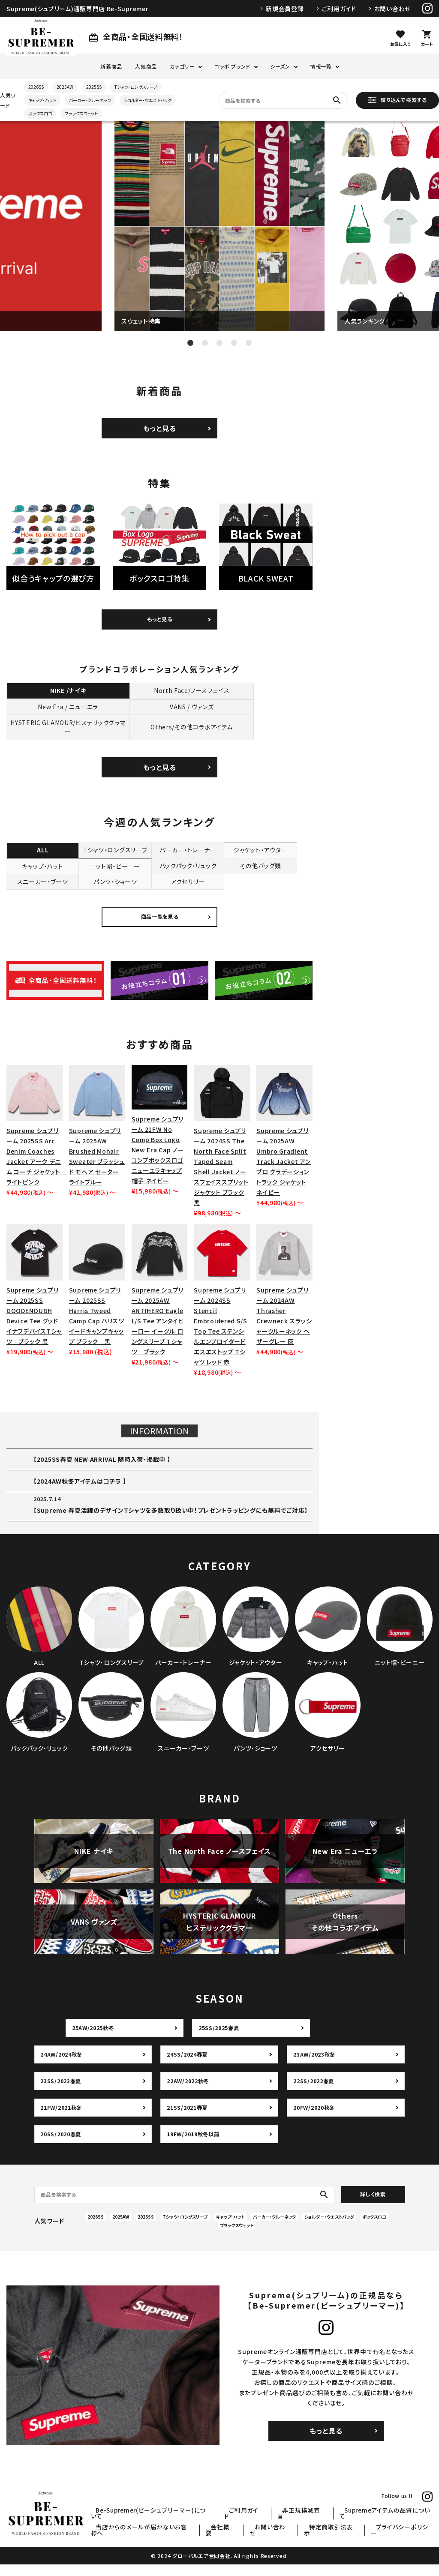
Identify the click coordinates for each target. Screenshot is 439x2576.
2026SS (36, 87)
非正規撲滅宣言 (320, 2528)
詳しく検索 (373, 2205)
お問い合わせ (392, 9)
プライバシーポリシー (407, 2538)
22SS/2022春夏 (314, 2092)
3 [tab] (219, 343)
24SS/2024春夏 (188, 2066)
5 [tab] (249, 343)
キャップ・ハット (42, 100)
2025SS (94, 87)
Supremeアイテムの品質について (392, 2528)
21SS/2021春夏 (188, 2119)
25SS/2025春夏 (220, 2039)
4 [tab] (234, 343)
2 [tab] (205, 343)
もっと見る (159, 428)
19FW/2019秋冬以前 (195, 2145)
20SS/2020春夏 (62, 2145)
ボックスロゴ (40, 113)
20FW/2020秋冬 (315, 2119)
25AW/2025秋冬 (94, 2039)
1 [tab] (190, 343)
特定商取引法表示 (348, 2538)
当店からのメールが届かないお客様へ (190, 2538)
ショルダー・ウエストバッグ (147, 100)
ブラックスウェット (81, 113)
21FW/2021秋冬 (62, 2119)
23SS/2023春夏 (62, 2092)
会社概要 (258, 2538)
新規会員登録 (285, 9)
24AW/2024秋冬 (63, 2066)
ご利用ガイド (339, 9)
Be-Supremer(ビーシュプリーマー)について (193, 2528)
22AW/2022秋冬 (189, 2092)
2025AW (65, 87)
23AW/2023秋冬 (315, 2066)
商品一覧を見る (159, 928)
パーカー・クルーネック (90, 100)
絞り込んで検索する (397, 99)
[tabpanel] (219, 226)
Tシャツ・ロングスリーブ (135, 87)
